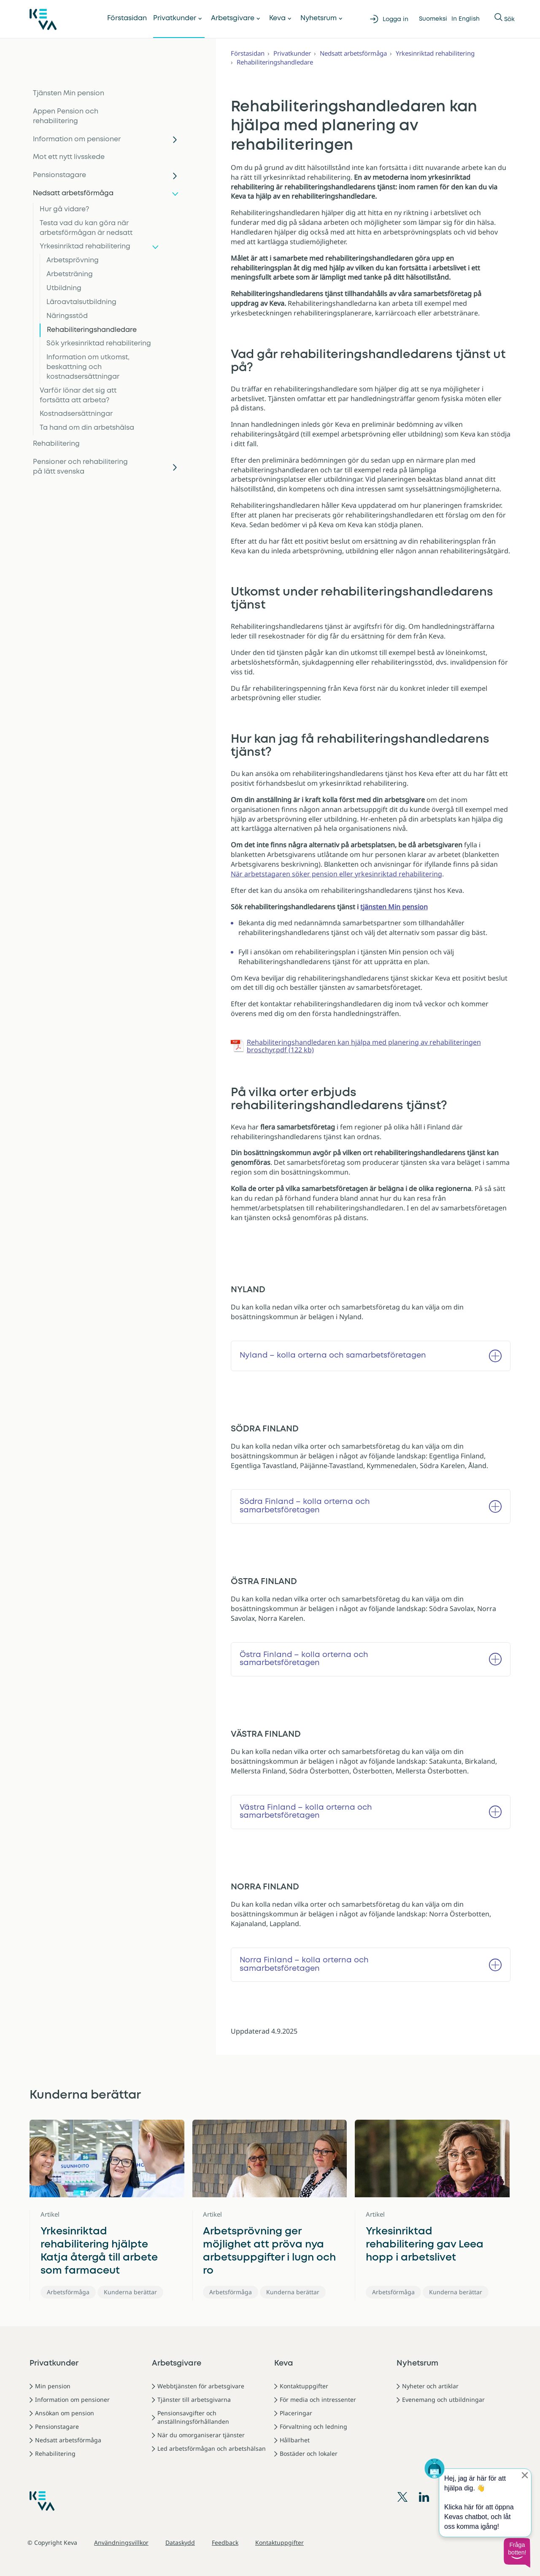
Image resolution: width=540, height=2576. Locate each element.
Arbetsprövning (72, 260)
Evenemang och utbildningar (443, 2399)
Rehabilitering (56, 444)
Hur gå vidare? (64, 209)
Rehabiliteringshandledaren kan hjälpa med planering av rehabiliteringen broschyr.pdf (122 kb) (364, 1045)
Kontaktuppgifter (304, 2386)
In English (465, 19)
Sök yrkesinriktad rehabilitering (98, 343)
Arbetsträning (69, 274)
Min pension (52, 2386)
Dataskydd (180, 2542)
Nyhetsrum (318, 18)
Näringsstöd (67, 316)
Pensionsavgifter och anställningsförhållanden (193, 2417)
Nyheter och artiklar (430, 2386)
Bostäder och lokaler (309, 2453)
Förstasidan (127, 18)
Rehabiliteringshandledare (92, 330)
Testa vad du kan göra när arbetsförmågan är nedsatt (86, 228)
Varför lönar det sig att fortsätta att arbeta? (78, 396)
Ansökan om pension (64, 2413)
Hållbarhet (295, 2440)
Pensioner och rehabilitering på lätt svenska (80, 467)
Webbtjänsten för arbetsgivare (200, 2386)
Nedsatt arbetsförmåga (73, 193)
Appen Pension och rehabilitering (65, 116)
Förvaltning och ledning (313, 2426)
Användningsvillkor (121, 2542)
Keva (277, 18)
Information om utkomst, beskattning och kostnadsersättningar (88, 367)
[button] (517, 2553)
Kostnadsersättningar (76, 414)
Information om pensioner (77, 139)
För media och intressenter (318, 2399)
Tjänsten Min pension (68, 93)
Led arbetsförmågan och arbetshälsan (211, 2448)
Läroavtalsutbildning (81, 302)
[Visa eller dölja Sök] (498, 19)
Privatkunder (174, 18)
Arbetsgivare (232, 18)
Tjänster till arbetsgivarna (194, 2399)
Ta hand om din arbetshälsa (87, 428)
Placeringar (296, 2413)
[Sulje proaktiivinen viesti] (525, 2475)
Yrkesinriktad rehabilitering (85, 246)
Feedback (225, 2542)
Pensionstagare (59, 175)
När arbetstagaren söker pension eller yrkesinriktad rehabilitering (336, 873)
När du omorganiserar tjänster (201, 2435)
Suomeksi (433, 19)
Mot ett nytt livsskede (69, 157)
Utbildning (63, 288)
